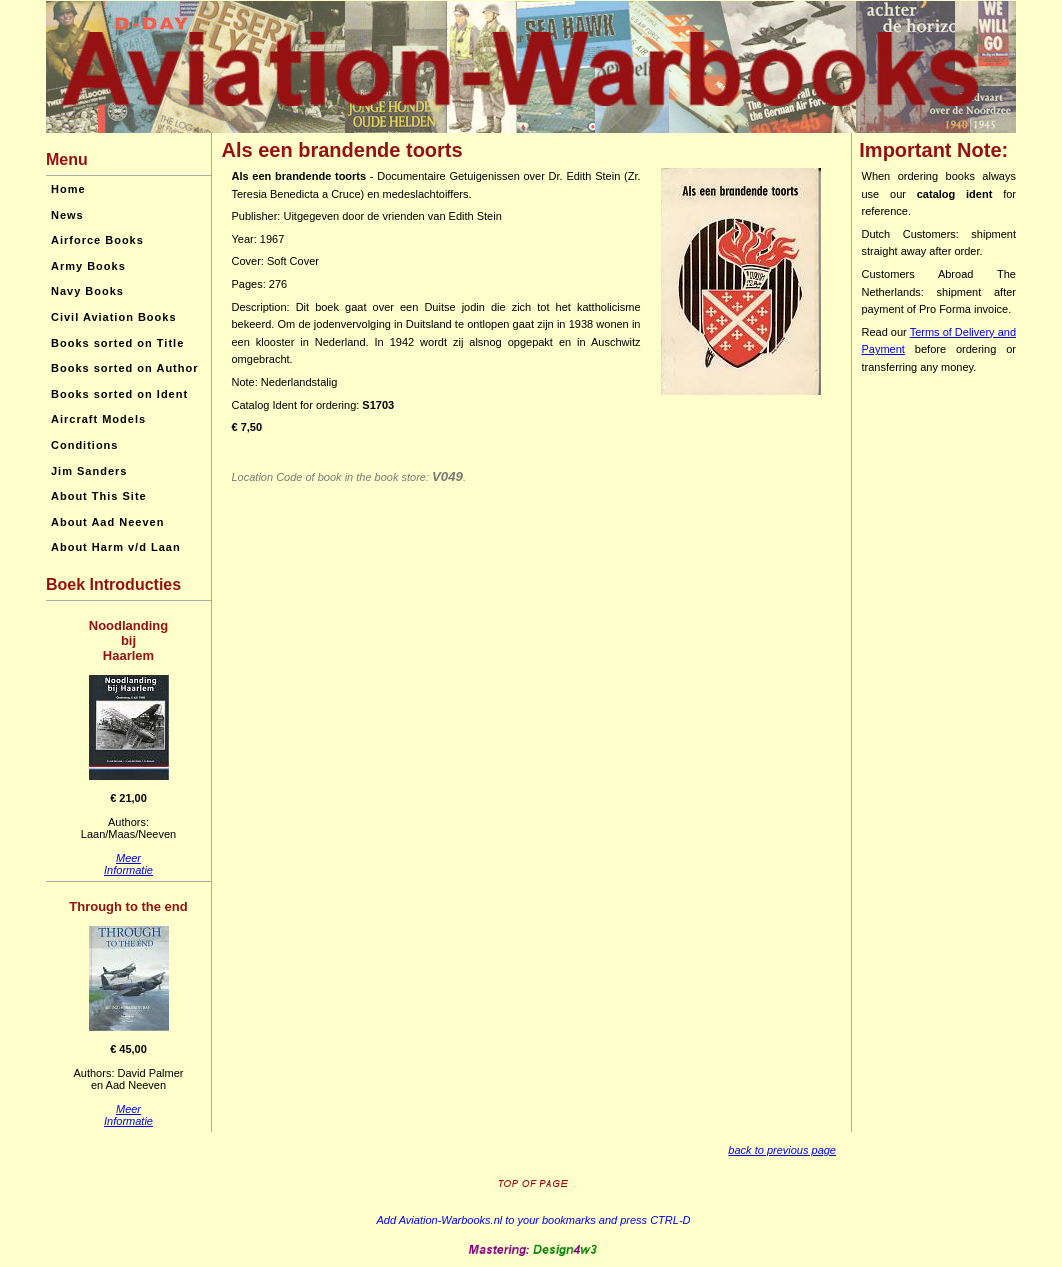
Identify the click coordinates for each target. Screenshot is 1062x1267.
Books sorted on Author (124, 368)
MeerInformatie (128, 864)
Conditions (84, 445)
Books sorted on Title (117, 343)
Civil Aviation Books (114, 317)
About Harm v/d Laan (116, 547)
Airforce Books (97, 240)
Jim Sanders (89, 471)
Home (68, 189)
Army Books (88, 266)
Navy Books (87, 291)
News (67, 215)
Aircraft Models (98, 419)
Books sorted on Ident (119, 394)
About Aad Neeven (107, 522)
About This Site (99, 496)
